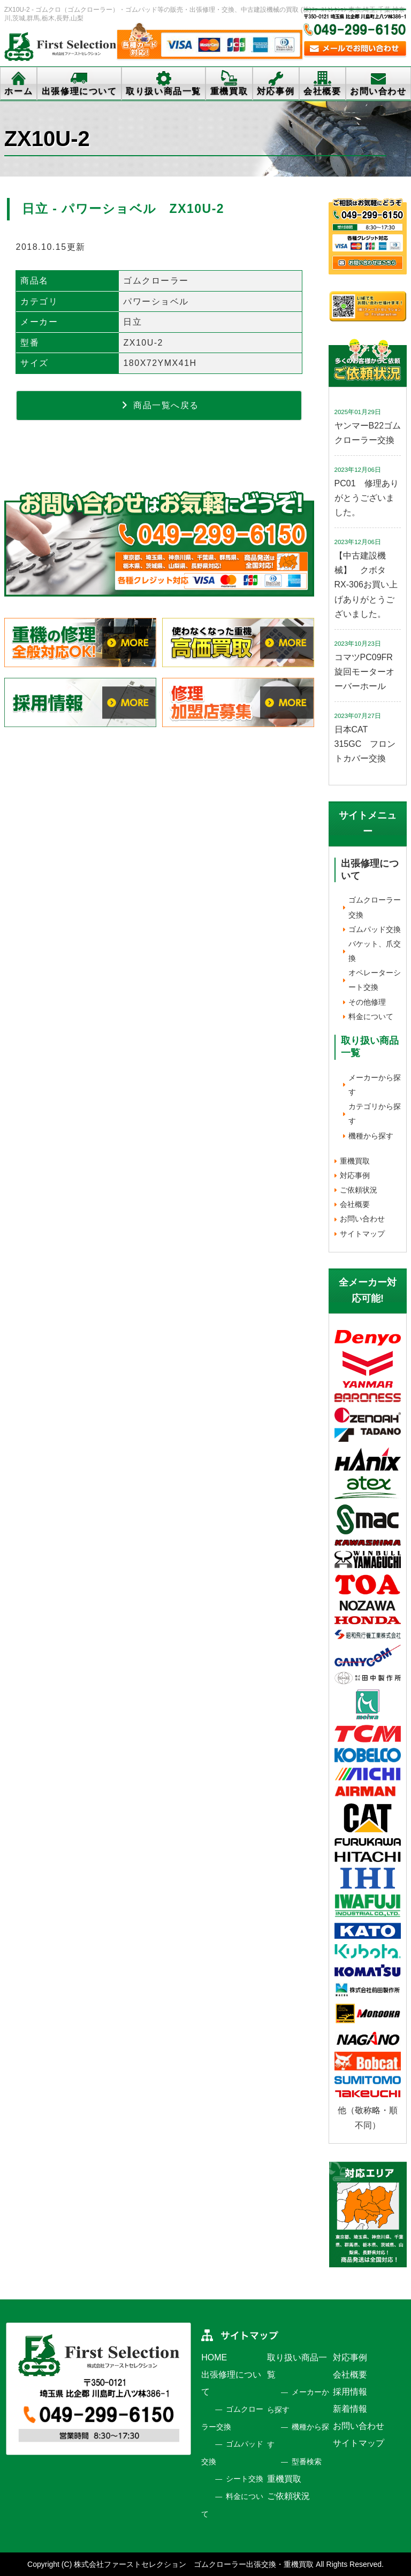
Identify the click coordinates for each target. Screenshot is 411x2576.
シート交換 (244, 2478)
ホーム (18, 91)
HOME (214, 2357)
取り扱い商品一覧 (163, 91)
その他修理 (367, 1002)
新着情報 (350, 2408)
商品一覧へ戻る (159, 405)
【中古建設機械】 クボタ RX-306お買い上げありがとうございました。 (366, 584)
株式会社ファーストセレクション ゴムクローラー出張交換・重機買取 (194, 2564)
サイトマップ (362, 1233)
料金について (370, 1016)
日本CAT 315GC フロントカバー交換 (365, 744)
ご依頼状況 (358, 1190)
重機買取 (229, 91)
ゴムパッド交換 (374, 929)
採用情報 (350, 2391)
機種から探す (370, 1136)
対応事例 (275, 91)
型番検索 (307, 2461)
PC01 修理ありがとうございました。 (366, 498)
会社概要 (322, 91)
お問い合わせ (378, 91)
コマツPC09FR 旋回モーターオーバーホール (367, 672)
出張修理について (79, 91)
